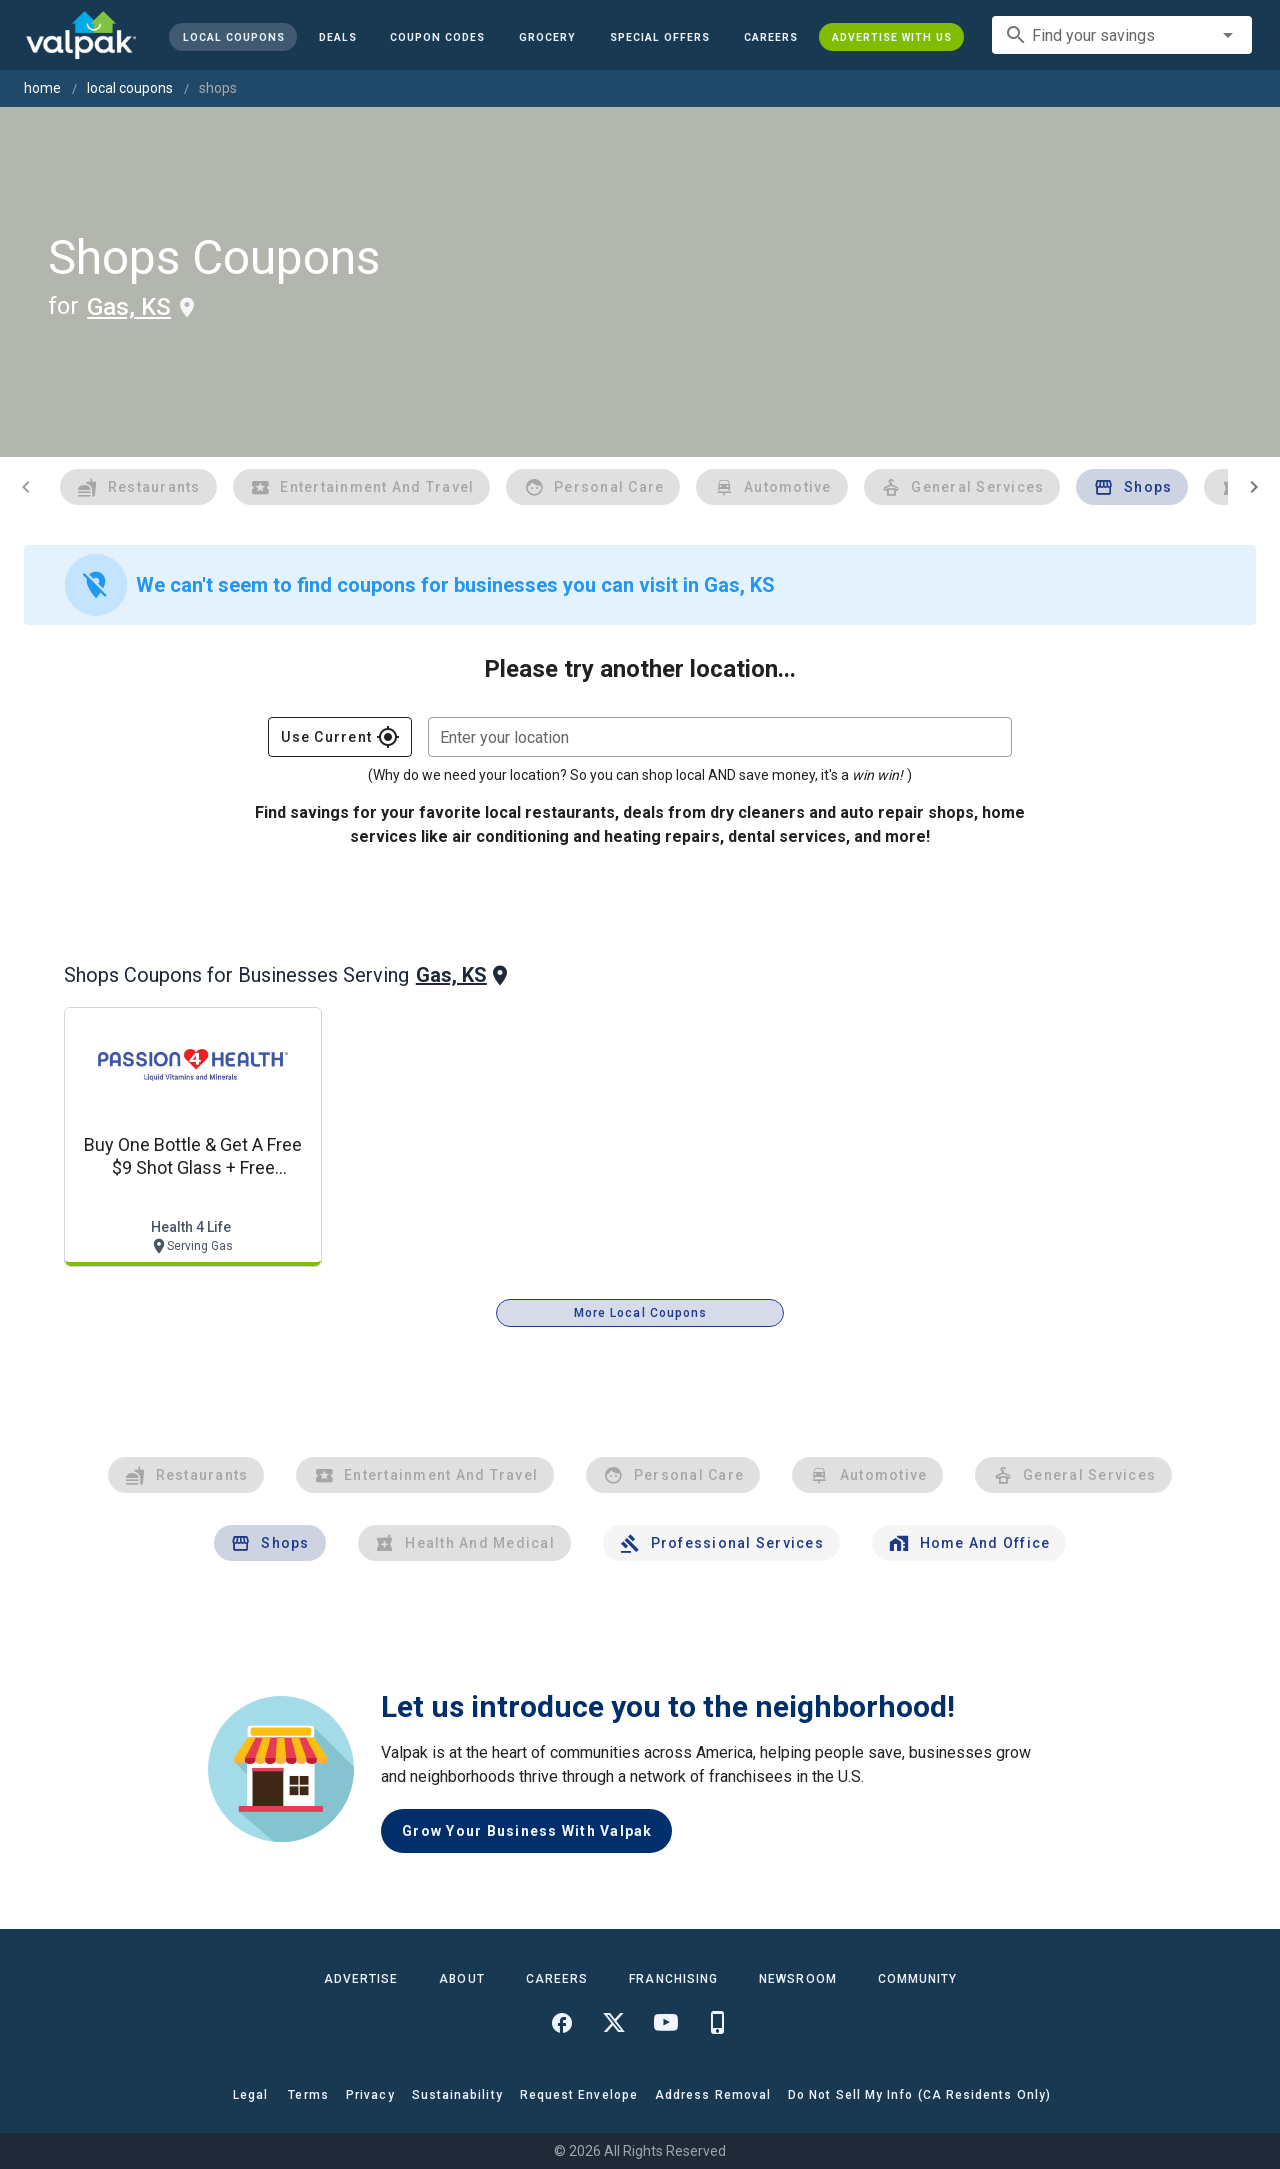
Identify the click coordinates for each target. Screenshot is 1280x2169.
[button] (660, 37)
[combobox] (1122, 35)
